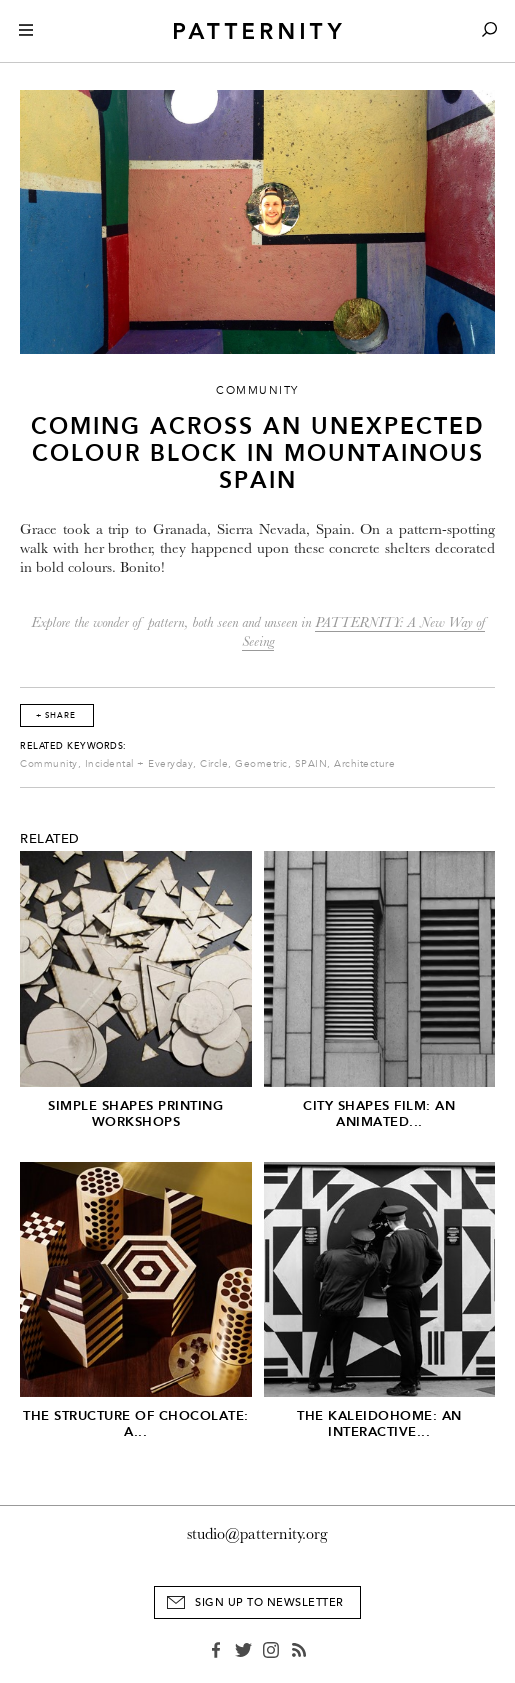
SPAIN (311, 764)
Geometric (261, 764)
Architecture (364, 764)
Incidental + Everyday (139, 764)
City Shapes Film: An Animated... (379, 1113)
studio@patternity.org (257, 1534)
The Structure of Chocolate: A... (136, 1423)
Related (50, 839)
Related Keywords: (73, 746)
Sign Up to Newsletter (269, 1602)
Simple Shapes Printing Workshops (135, 1113)
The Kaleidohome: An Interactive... (379, 1423)
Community (49, 764)
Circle (214, 764)
